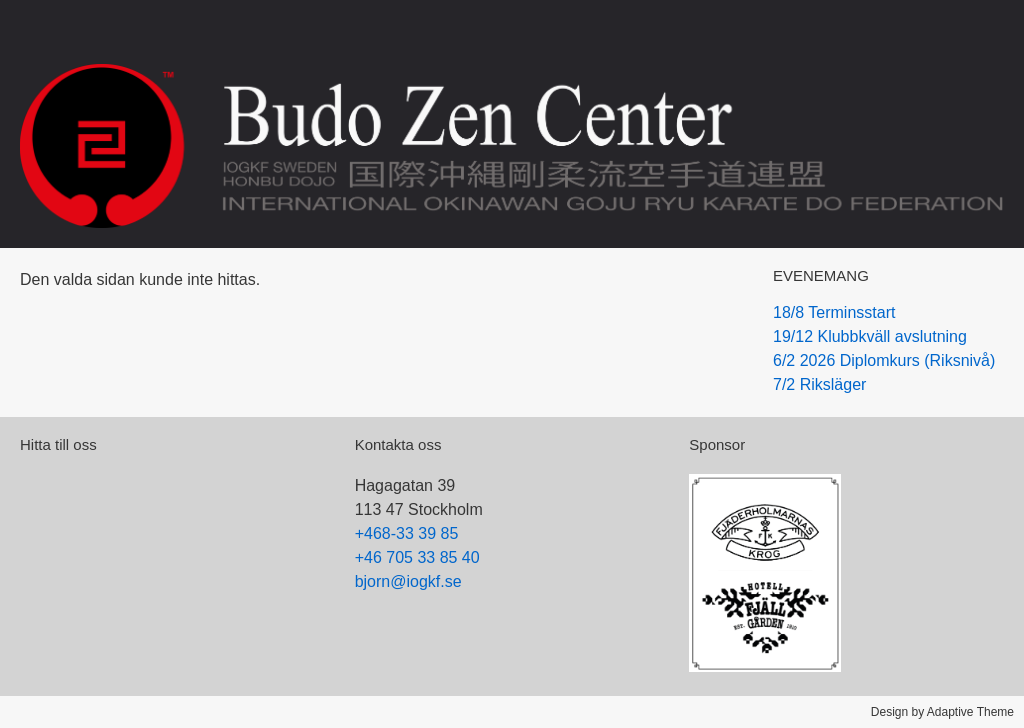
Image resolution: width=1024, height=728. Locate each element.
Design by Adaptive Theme (942, 712)
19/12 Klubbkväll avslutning (870, 336)
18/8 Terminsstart (834, 312)
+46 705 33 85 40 (417, 557)
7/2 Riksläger (819, 384)
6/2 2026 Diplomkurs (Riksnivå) (884, 360)
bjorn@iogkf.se (408, 581)
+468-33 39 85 (407, 533)
